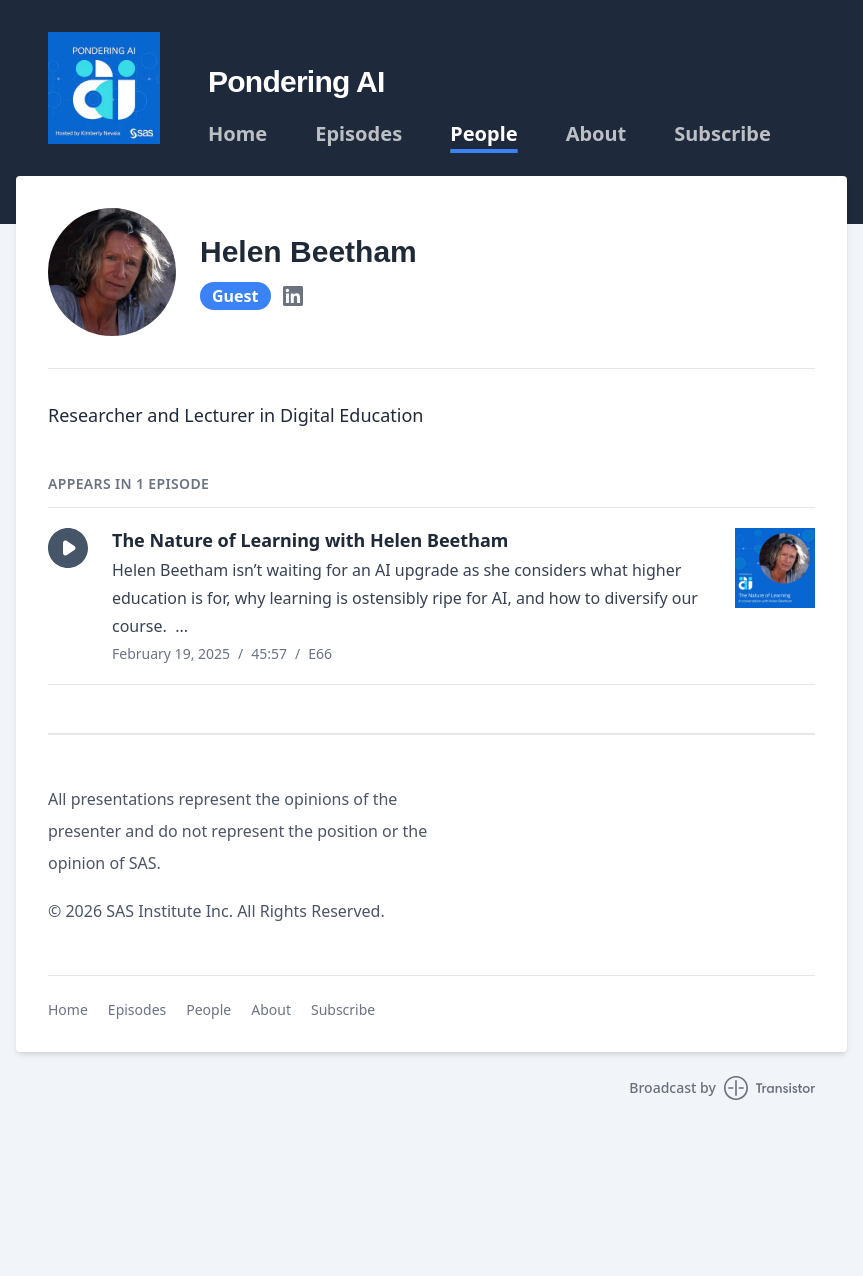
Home (237, 134)
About (596, 134)
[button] (68, 548)
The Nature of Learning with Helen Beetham (310, 540)
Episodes (358, 134)
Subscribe (722, 134)
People (483, 134)
